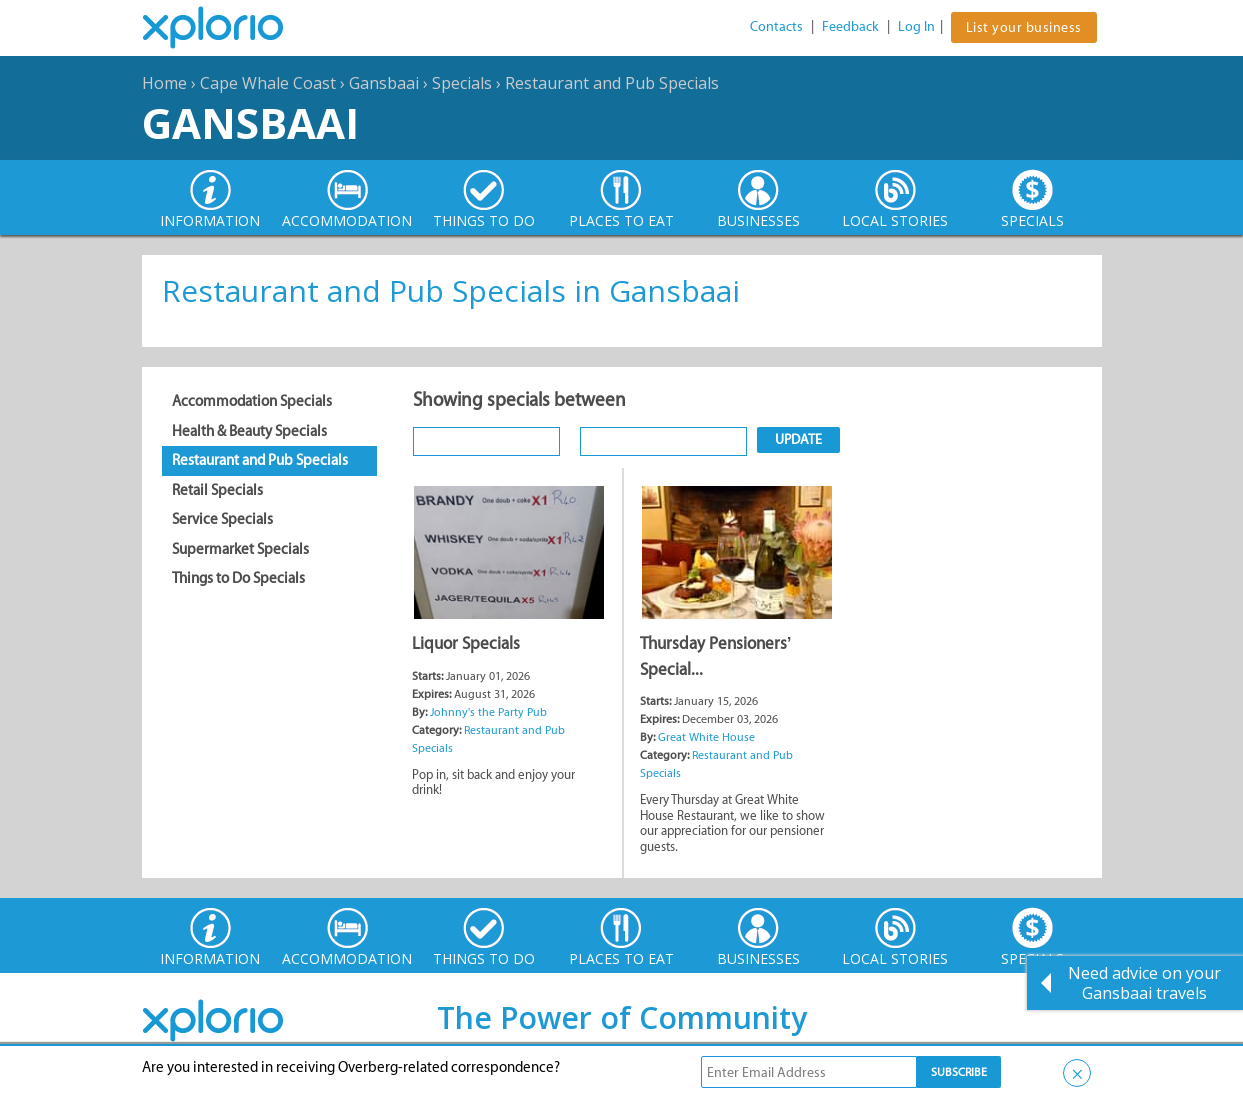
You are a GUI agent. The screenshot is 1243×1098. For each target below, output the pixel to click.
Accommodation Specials (252, 401)
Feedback (850, 26)
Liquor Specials (466, 643)
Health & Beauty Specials (249, 431)
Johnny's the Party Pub (488, 712)
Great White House (706, 737)
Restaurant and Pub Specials (612, 83)
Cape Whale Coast (268, 83)
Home (164, 83)
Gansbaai (384, 83)
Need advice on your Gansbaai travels (1144, 983)
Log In (916, 26)
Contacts (776, 26)
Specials (462, 83)
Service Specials (222, 519)
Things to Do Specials (238, 578)
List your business (1024, 27)
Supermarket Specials (240, 549)
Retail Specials (217, 490)
